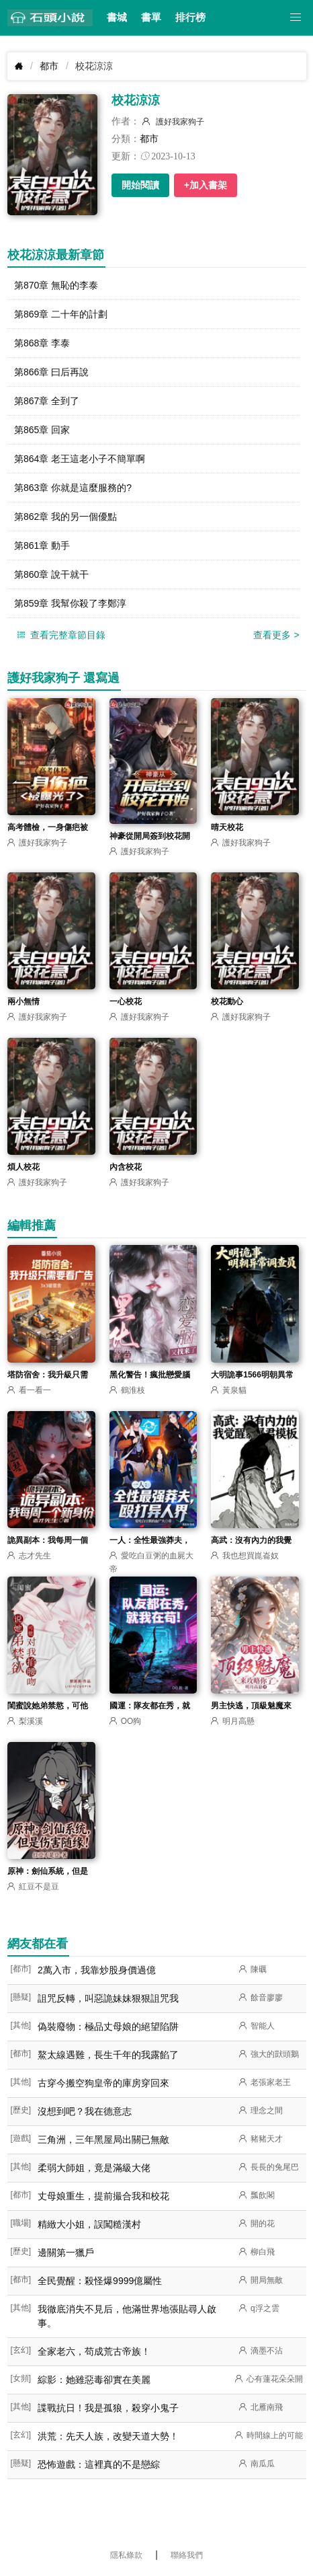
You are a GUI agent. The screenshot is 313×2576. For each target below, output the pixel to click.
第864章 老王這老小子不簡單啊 (79, 458)
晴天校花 (227, 827)
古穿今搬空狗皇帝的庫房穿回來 (103, 2083)
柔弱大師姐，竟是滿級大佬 (94, 2167)
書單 (151, 17)
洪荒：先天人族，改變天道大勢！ (108, 2436)
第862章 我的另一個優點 (65, 516)
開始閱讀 (140, 185)
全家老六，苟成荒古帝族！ (94, 2351)
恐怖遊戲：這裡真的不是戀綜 (99, 2464)
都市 (49, 66)
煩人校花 (23, 1167)
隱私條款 (126, 2555)
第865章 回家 (42, 429)
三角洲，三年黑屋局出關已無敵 (103, 2139)
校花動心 (227, 1001)
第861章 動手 (42, 545)
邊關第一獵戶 (66, 2252)
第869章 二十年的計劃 (60, 314)
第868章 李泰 (42, 343)
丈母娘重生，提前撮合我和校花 (103, 2196)
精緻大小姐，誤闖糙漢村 (89, 2224)
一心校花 (125, 1001)
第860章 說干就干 (51, 574)
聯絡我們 (187, 2555)
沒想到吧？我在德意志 (85, 2111)
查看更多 (276, 635)
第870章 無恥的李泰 (56, 285)
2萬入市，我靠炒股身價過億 (97, 1970)
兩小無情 (23, 1001)
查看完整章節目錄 (60, 635)
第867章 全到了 (46, 400)
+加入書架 (205, 185)
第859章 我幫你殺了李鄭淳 (70, 603)
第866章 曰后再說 (51, 372)
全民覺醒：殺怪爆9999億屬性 (100, 2280)
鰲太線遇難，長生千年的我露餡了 (108, 2054)
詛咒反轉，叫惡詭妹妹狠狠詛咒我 (108, 1998)
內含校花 (125, 1167)
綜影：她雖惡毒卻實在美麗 (94, 2379)
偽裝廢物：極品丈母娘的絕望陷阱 (108, 2026)
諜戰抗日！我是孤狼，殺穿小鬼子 (108, 2407)
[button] (296, 18)
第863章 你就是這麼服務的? (73, 487)
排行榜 (190, 17)
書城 (117, 17)
